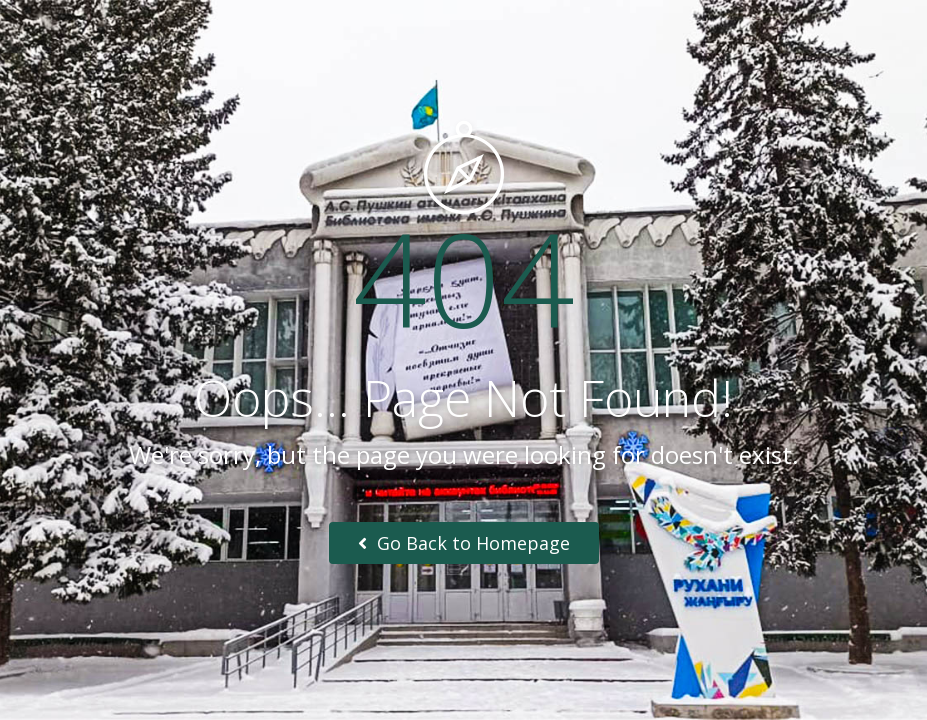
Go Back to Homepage (464, 543)
